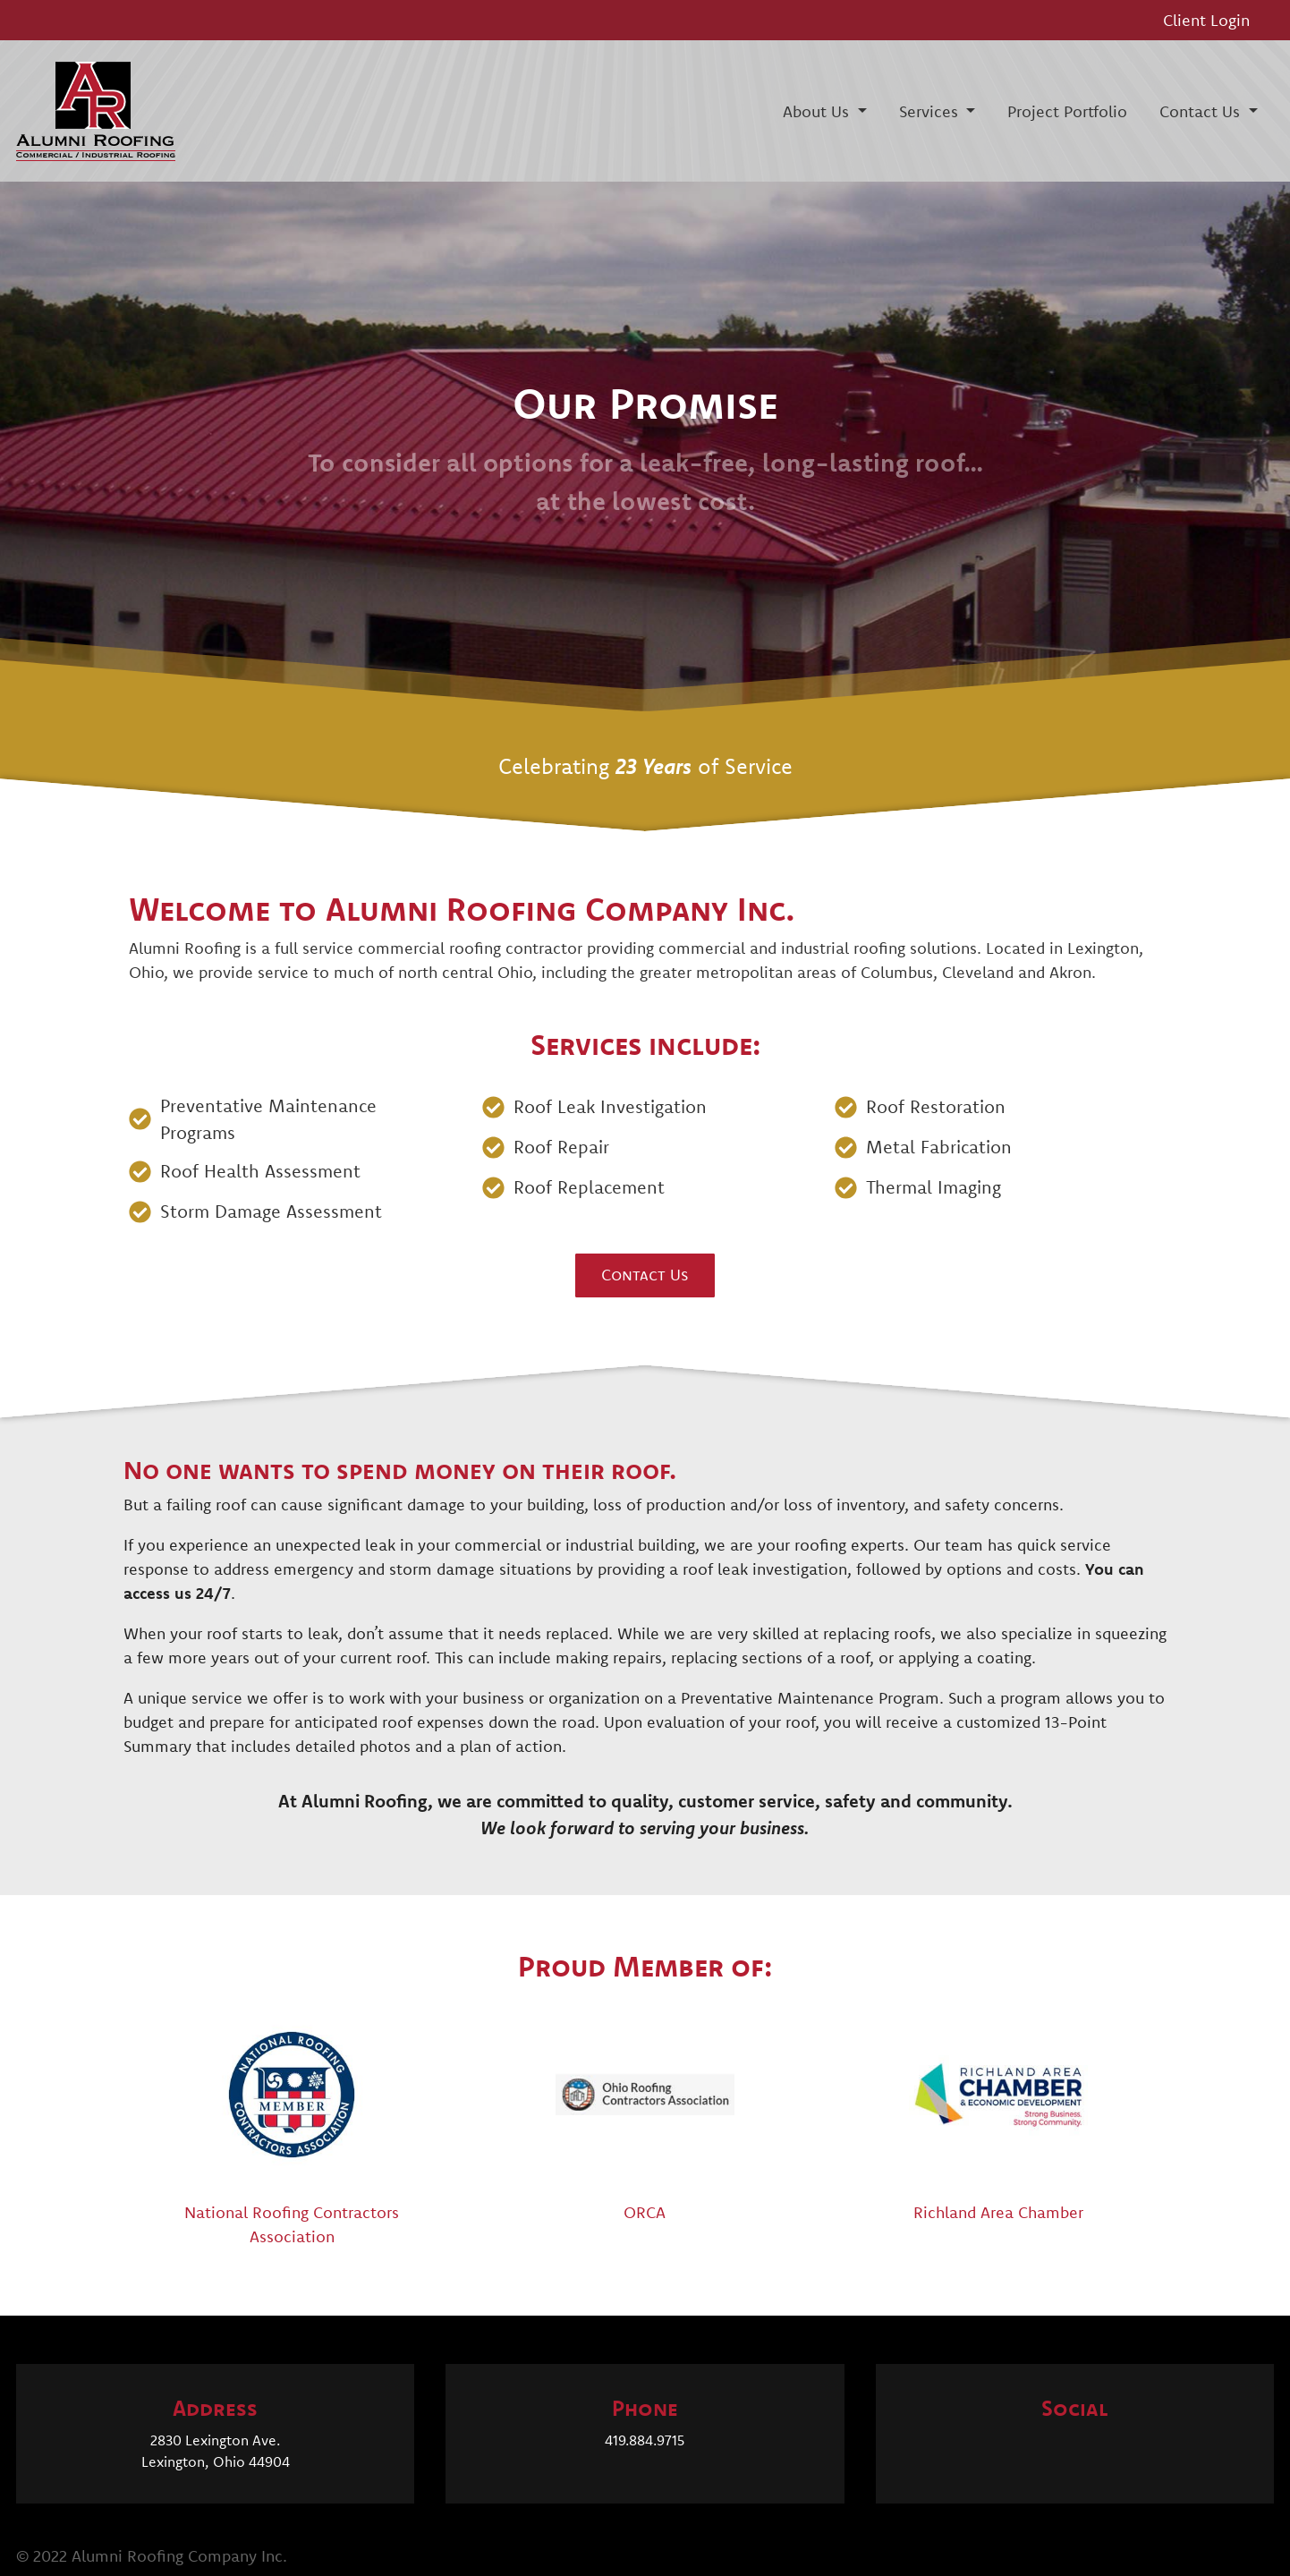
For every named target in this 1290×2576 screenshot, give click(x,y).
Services (931, 111)
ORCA (645, 2212)
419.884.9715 (644, 2440)
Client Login (1206, 20)
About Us (818, 111)
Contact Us (1201, 111)
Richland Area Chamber (998, 2212)
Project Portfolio (1067, 111)
